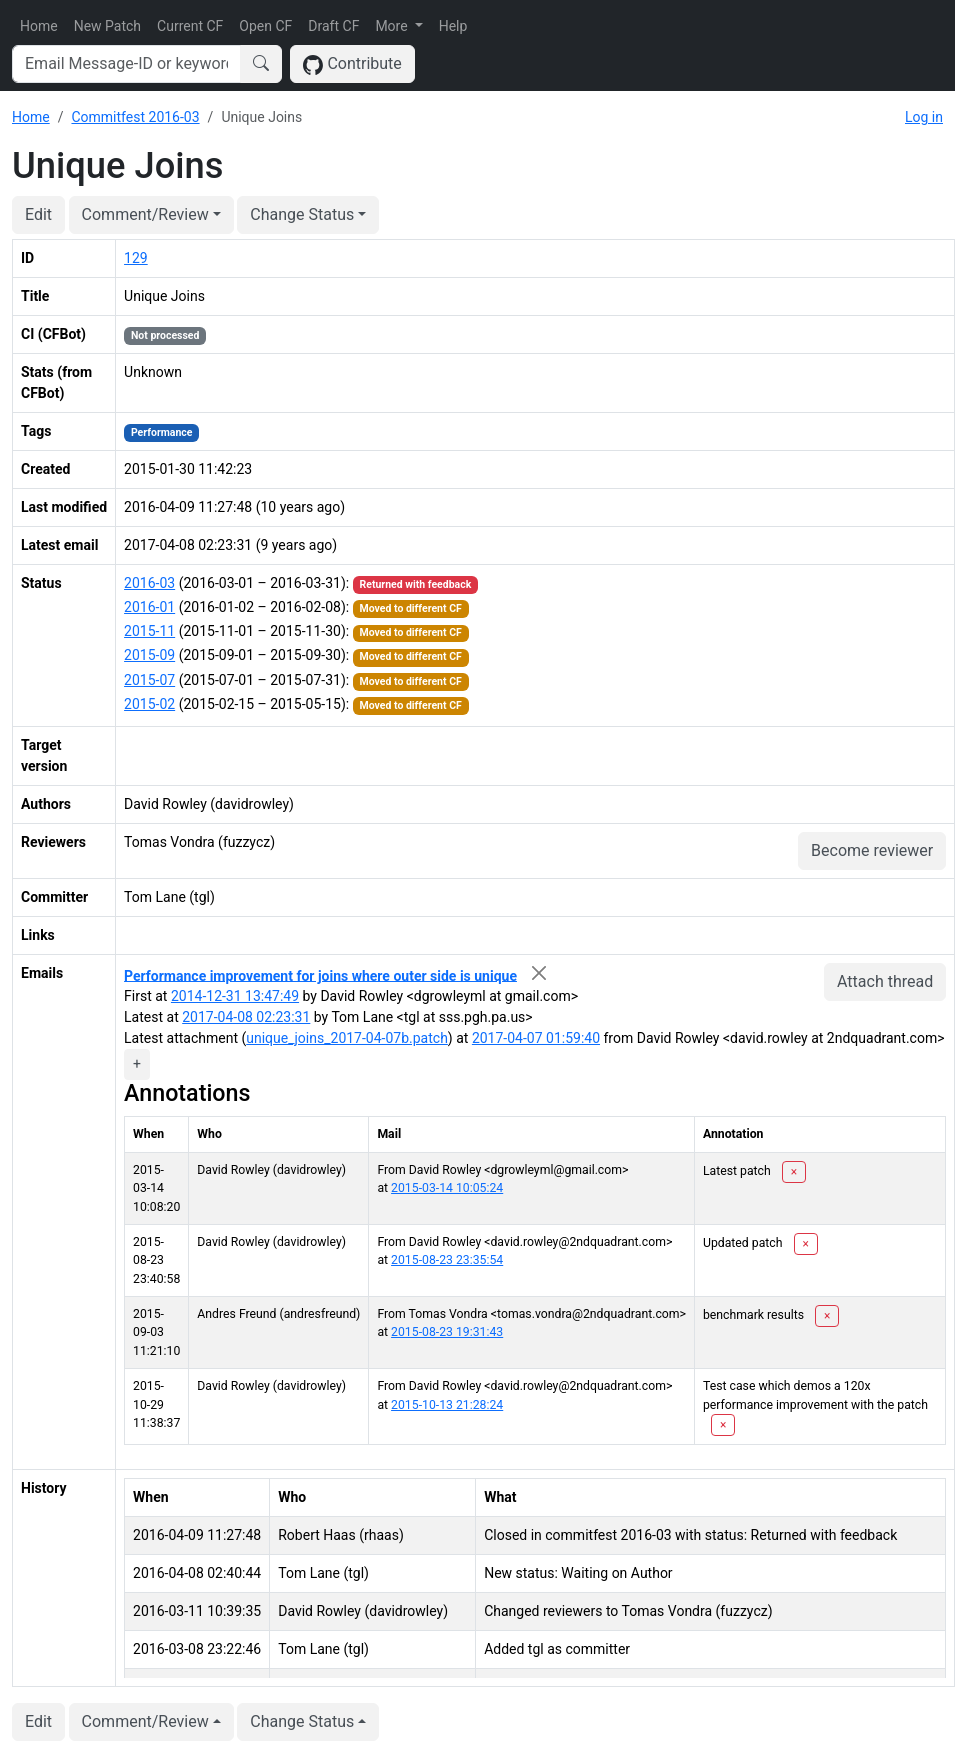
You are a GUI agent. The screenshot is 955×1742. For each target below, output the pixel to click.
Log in (924, 117)
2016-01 (149, 607)
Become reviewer (872, 850)
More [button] (393, 26)
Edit (38, 214)
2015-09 (149, 655)
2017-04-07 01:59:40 (536, 1038)
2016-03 (149, 583)
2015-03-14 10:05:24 (447, 1188)
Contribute (352, 64)
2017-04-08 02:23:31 (246, 1017)
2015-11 (149, 631)
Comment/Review (145, 214)
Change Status (302, 214)
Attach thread (885, 981)
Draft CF (333, 26)
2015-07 (149, 680)
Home (39, 26)
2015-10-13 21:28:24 (447, 1405)
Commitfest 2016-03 (135, 117)
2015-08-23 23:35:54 (447, 1260)
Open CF (265, 26)
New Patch (107, 26)
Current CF (190, 26)
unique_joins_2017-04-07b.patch (347, 1038)
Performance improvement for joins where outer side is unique (320, 975)
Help (453, 26)
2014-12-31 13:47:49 (235, 996)
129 (136, 258)
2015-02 (149, 704)
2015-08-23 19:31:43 (447, 1332)
